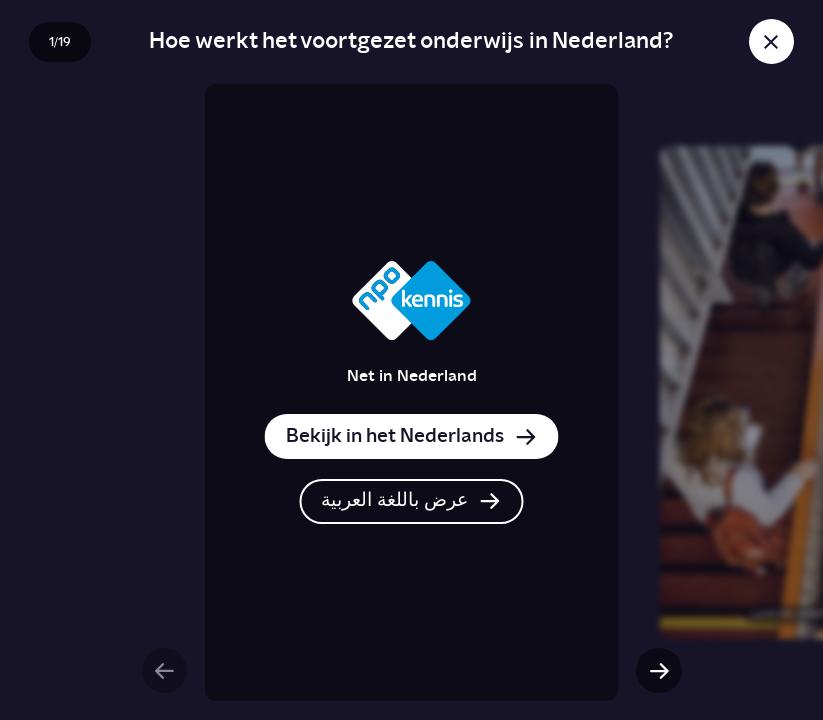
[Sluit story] (771, 41)
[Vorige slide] (164, 670)
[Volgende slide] (658, 670)
